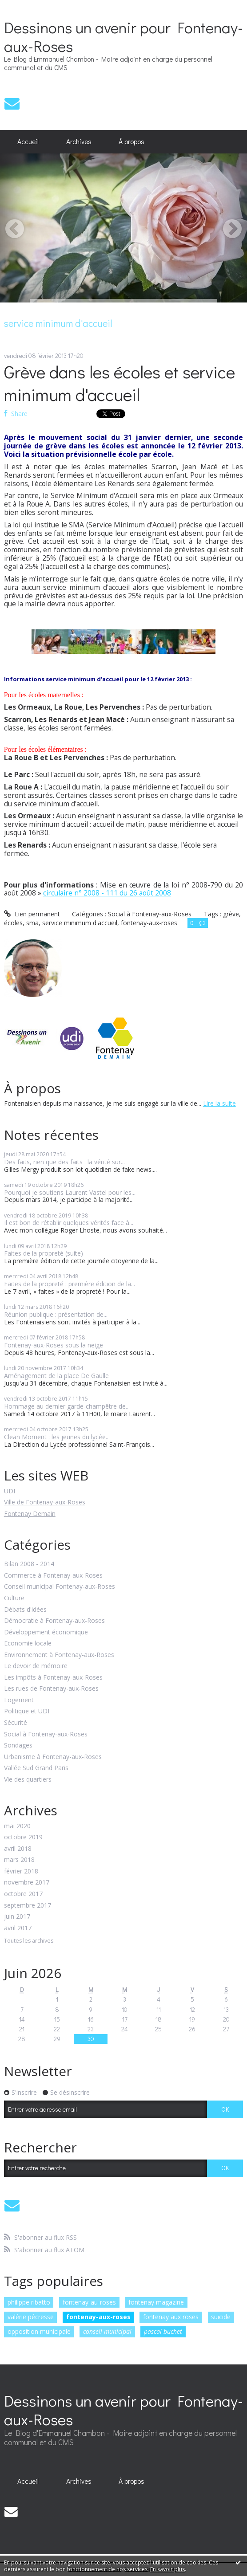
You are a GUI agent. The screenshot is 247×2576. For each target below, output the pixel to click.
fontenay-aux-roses (98, 2317)
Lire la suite (219, 1103)
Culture (14, 1598)
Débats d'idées (25, 1610)
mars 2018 (19, 1860)
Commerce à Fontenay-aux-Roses (53, 1575)
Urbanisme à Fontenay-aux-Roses (53, 1757)
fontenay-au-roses (89, 2302)
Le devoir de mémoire (36, 1666)
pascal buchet (163, 2331)
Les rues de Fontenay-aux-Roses (51, 1688)
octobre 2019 (23, 1837)
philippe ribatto (29, 2302)
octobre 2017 (23, 1894)
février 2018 (21, 1871)
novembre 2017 (26, 1882)
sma (32, 923)
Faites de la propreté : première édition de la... (69, 1284)
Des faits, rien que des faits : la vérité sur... (64, 1162)
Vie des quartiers (28, 1779)
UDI (9, 1491)
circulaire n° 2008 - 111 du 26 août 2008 (107, 893)
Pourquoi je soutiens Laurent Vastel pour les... (69, 1192)
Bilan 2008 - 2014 (29, 1564)
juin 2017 (17, 1916)
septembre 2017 (27, 1905)
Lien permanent (32, 914)
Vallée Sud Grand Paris (36, 1768)
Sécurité (15, 1723)
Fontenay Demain (30, 1513)
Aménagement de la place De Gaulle (56, 1375)
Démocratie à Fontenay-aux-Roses (54, 1621)
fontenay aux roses (171, 2317)
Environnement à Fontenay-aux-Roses (59, 1655)
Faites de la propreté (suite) (43, 1253)
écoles (13, 923)
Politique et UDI (26, 1711)
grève (231, 914)
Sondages (18, 1745)
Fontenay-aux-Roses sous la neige (53, 1345)
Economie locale (28, 1643)
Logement (19, 1700)
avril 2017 (18, 1928)
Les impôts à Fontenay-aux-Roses (53, 1677)
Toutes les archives (28, 1941)
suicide (221, 2317)
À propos (131, 141)
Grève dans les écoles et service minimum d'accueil (119, 382)
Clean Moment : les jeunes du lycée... (57, 1437)
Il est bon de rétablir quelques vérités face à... (68, 1222)
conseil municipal (107, 2331)
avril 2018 (18, 1849)
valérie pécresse (31, 2317)
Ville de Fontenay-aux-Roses (44, 1502)
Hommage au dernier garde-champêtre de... (67, 1406)
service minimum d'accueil (79, 923)
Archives (79, 141)
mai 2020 (17, 1826)
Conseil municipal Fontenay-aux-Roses (59, 1586)
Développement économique (46, 1632)
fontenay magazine (156, 2302)
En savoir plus (167, 2569)
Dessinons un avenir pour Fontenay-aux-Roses (123, 36)
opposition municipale (39, 2331)
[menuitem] (28, 142)
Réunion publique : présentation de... (56, 1314)
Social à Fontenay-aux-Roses (46, 1734)
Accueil (28, 141)
